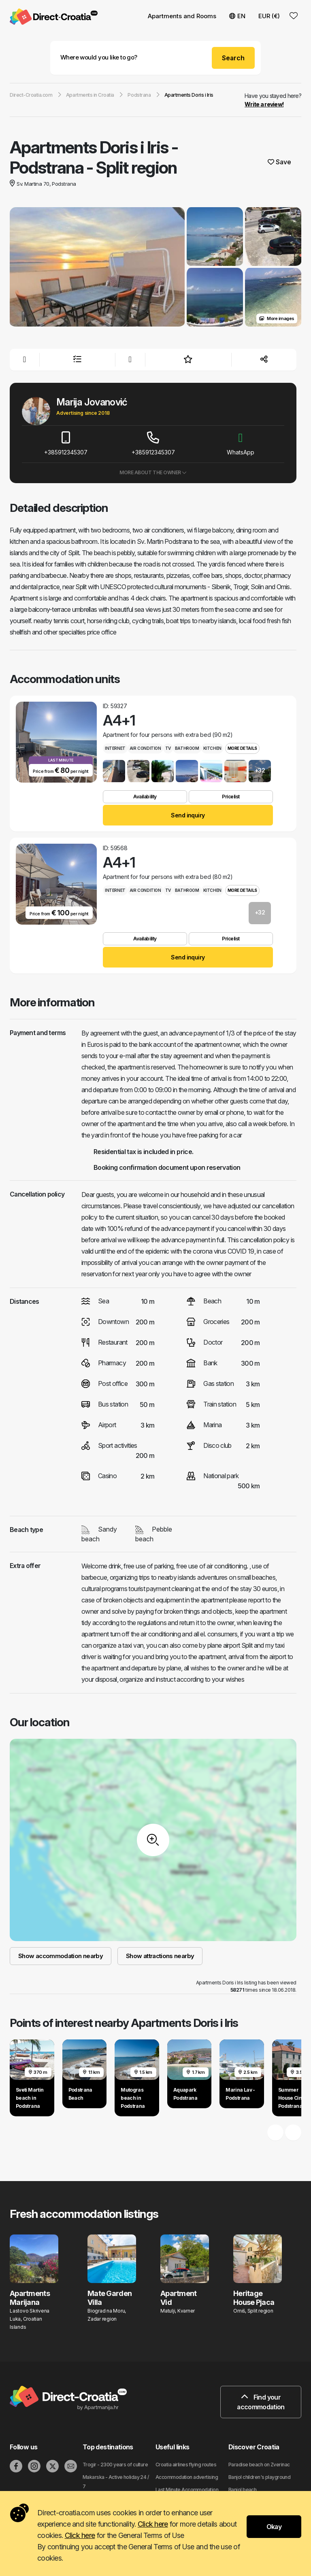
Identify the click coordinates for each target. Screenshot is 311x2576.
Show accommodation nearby (60, 1956)
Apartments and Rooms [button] (182, 16)
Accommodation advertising (187, 2477)
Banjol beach (242, 2490)
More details (242, 748)
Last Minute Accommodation (187, 2490)
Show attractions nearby (160, 1956)
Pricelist (231, 797)
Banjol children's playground (259, 2477)
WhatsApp (240, 444)
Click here (153, 2524)
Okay (273, 2527)
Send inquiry (187, 815)
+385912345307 (65, 444)
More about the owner (152, 472)
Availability (144, 797)
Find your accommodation (261, 2402)
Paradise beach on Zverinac (259, 2464)
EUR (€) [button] (269, 16)
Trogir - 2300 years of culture (115, 2464)
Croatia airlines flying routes (186, 2464)
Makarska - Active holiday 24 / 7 (116, 2481)
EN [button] (237, 16)
